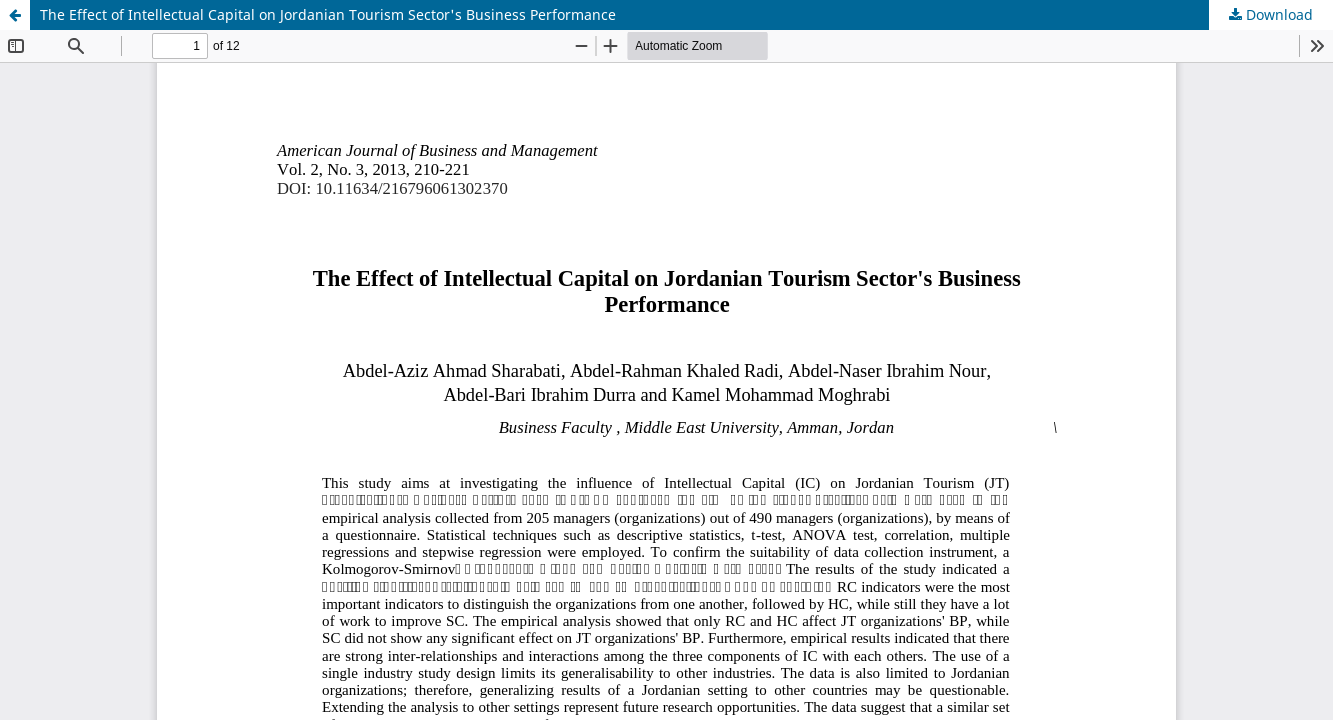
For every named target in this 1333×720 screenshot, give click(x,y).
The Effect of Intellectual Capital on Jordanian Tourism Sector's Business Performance (328, 14)
